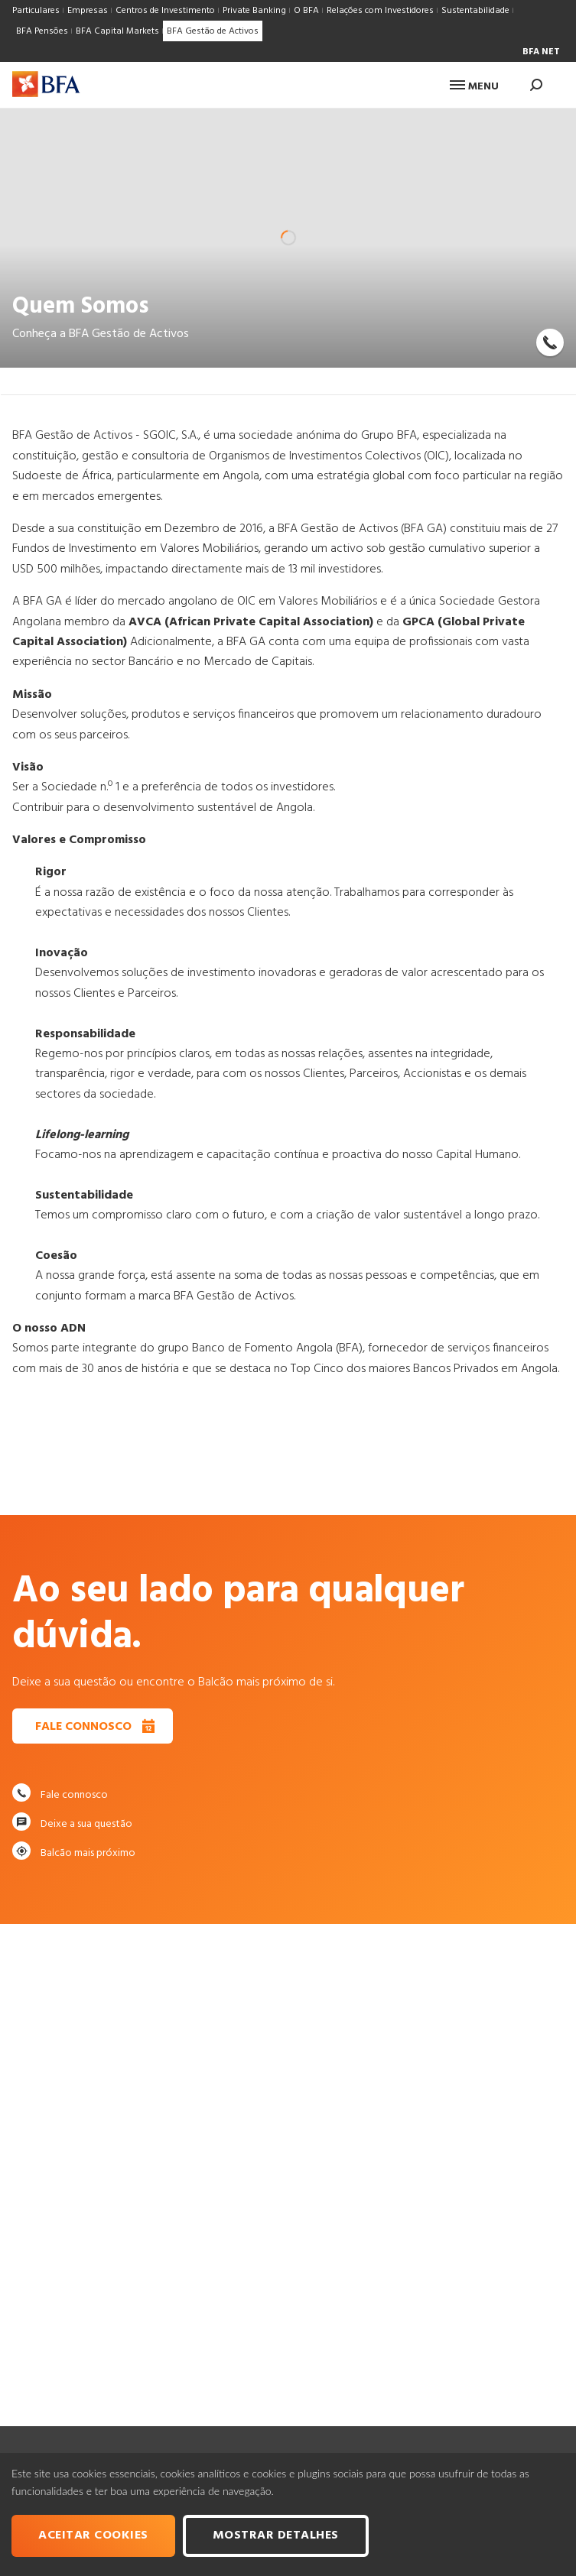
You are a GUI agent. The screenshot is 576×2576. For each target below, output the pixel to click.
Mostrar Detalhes (276, 2535)
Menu (474, 87)
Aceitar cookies (93, 2535)
